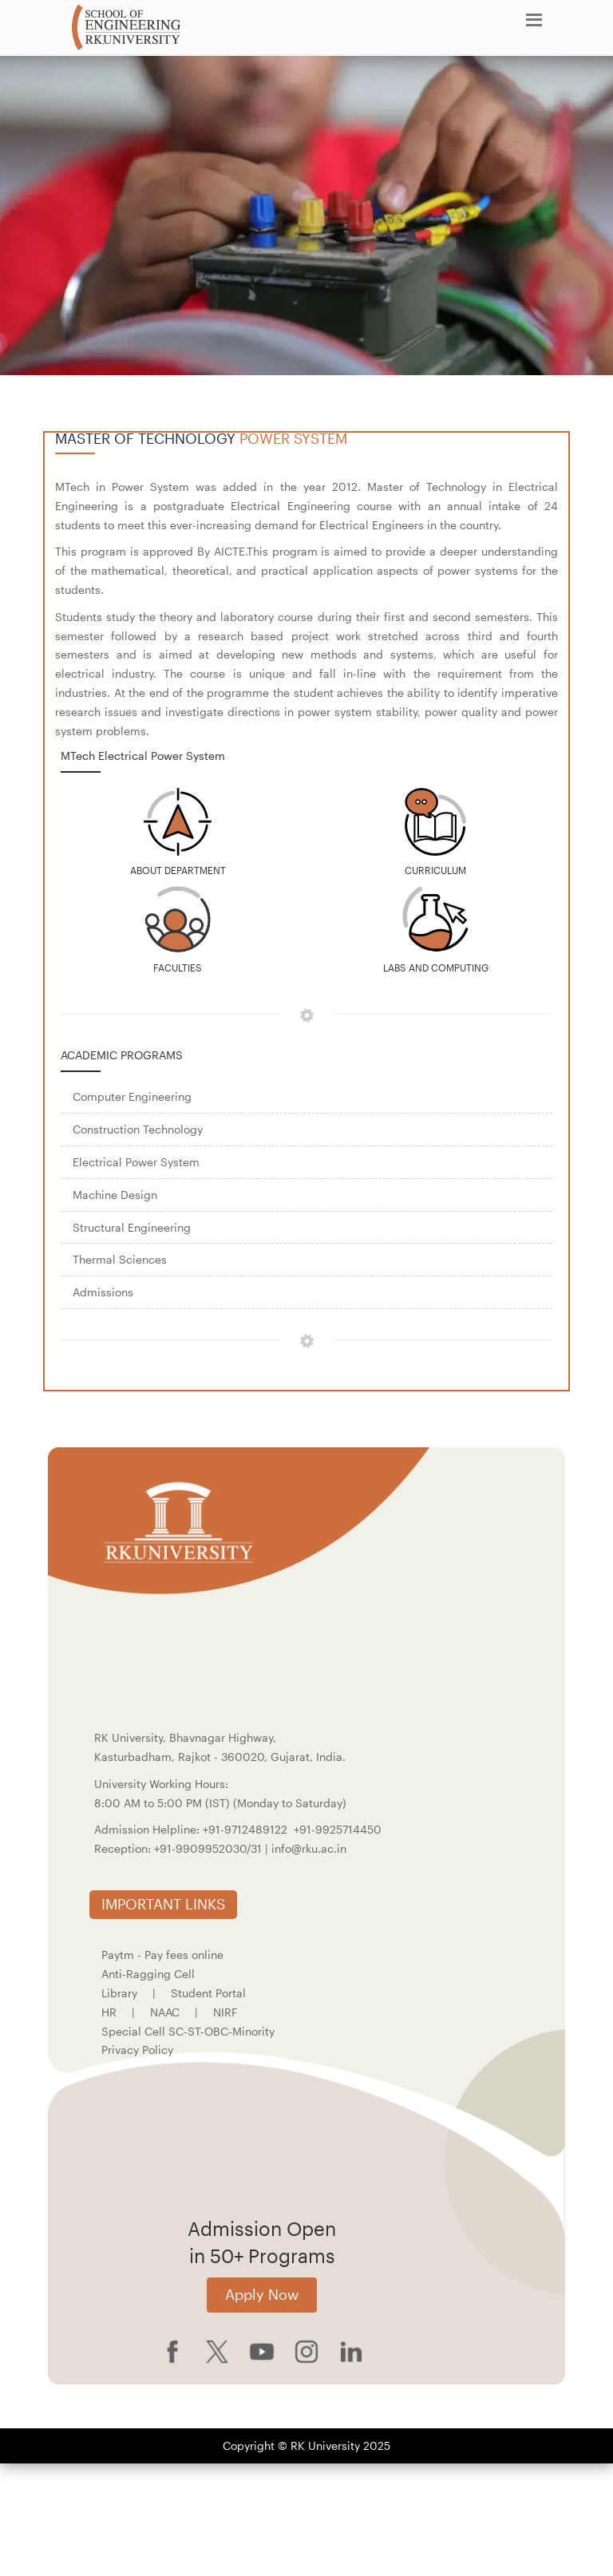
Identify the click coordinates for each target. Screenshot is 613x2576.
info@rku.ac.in (308, 1848)
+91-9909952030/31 (209, 1848)
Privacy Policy (137, 2049)
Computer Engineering (132, 1096)
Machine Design (115, 1194)
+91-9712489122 (245, 1829)
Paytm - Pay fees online (162, 1954)
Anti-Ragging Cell (148, 1973)
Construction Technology (138, 1129)
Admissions (103, 1292)
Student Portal (208, 1993)
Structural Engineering (132, 1227)
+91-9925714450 (338, 1829)
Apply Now (262, 2294)
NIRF (225, 2012)
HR (109, 2012)
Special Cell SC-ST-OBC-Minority (188, 2031)
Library (119, 1993)
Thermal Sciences (120, 1259)
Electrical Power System (136, 1162)
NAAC (165, 2012)
